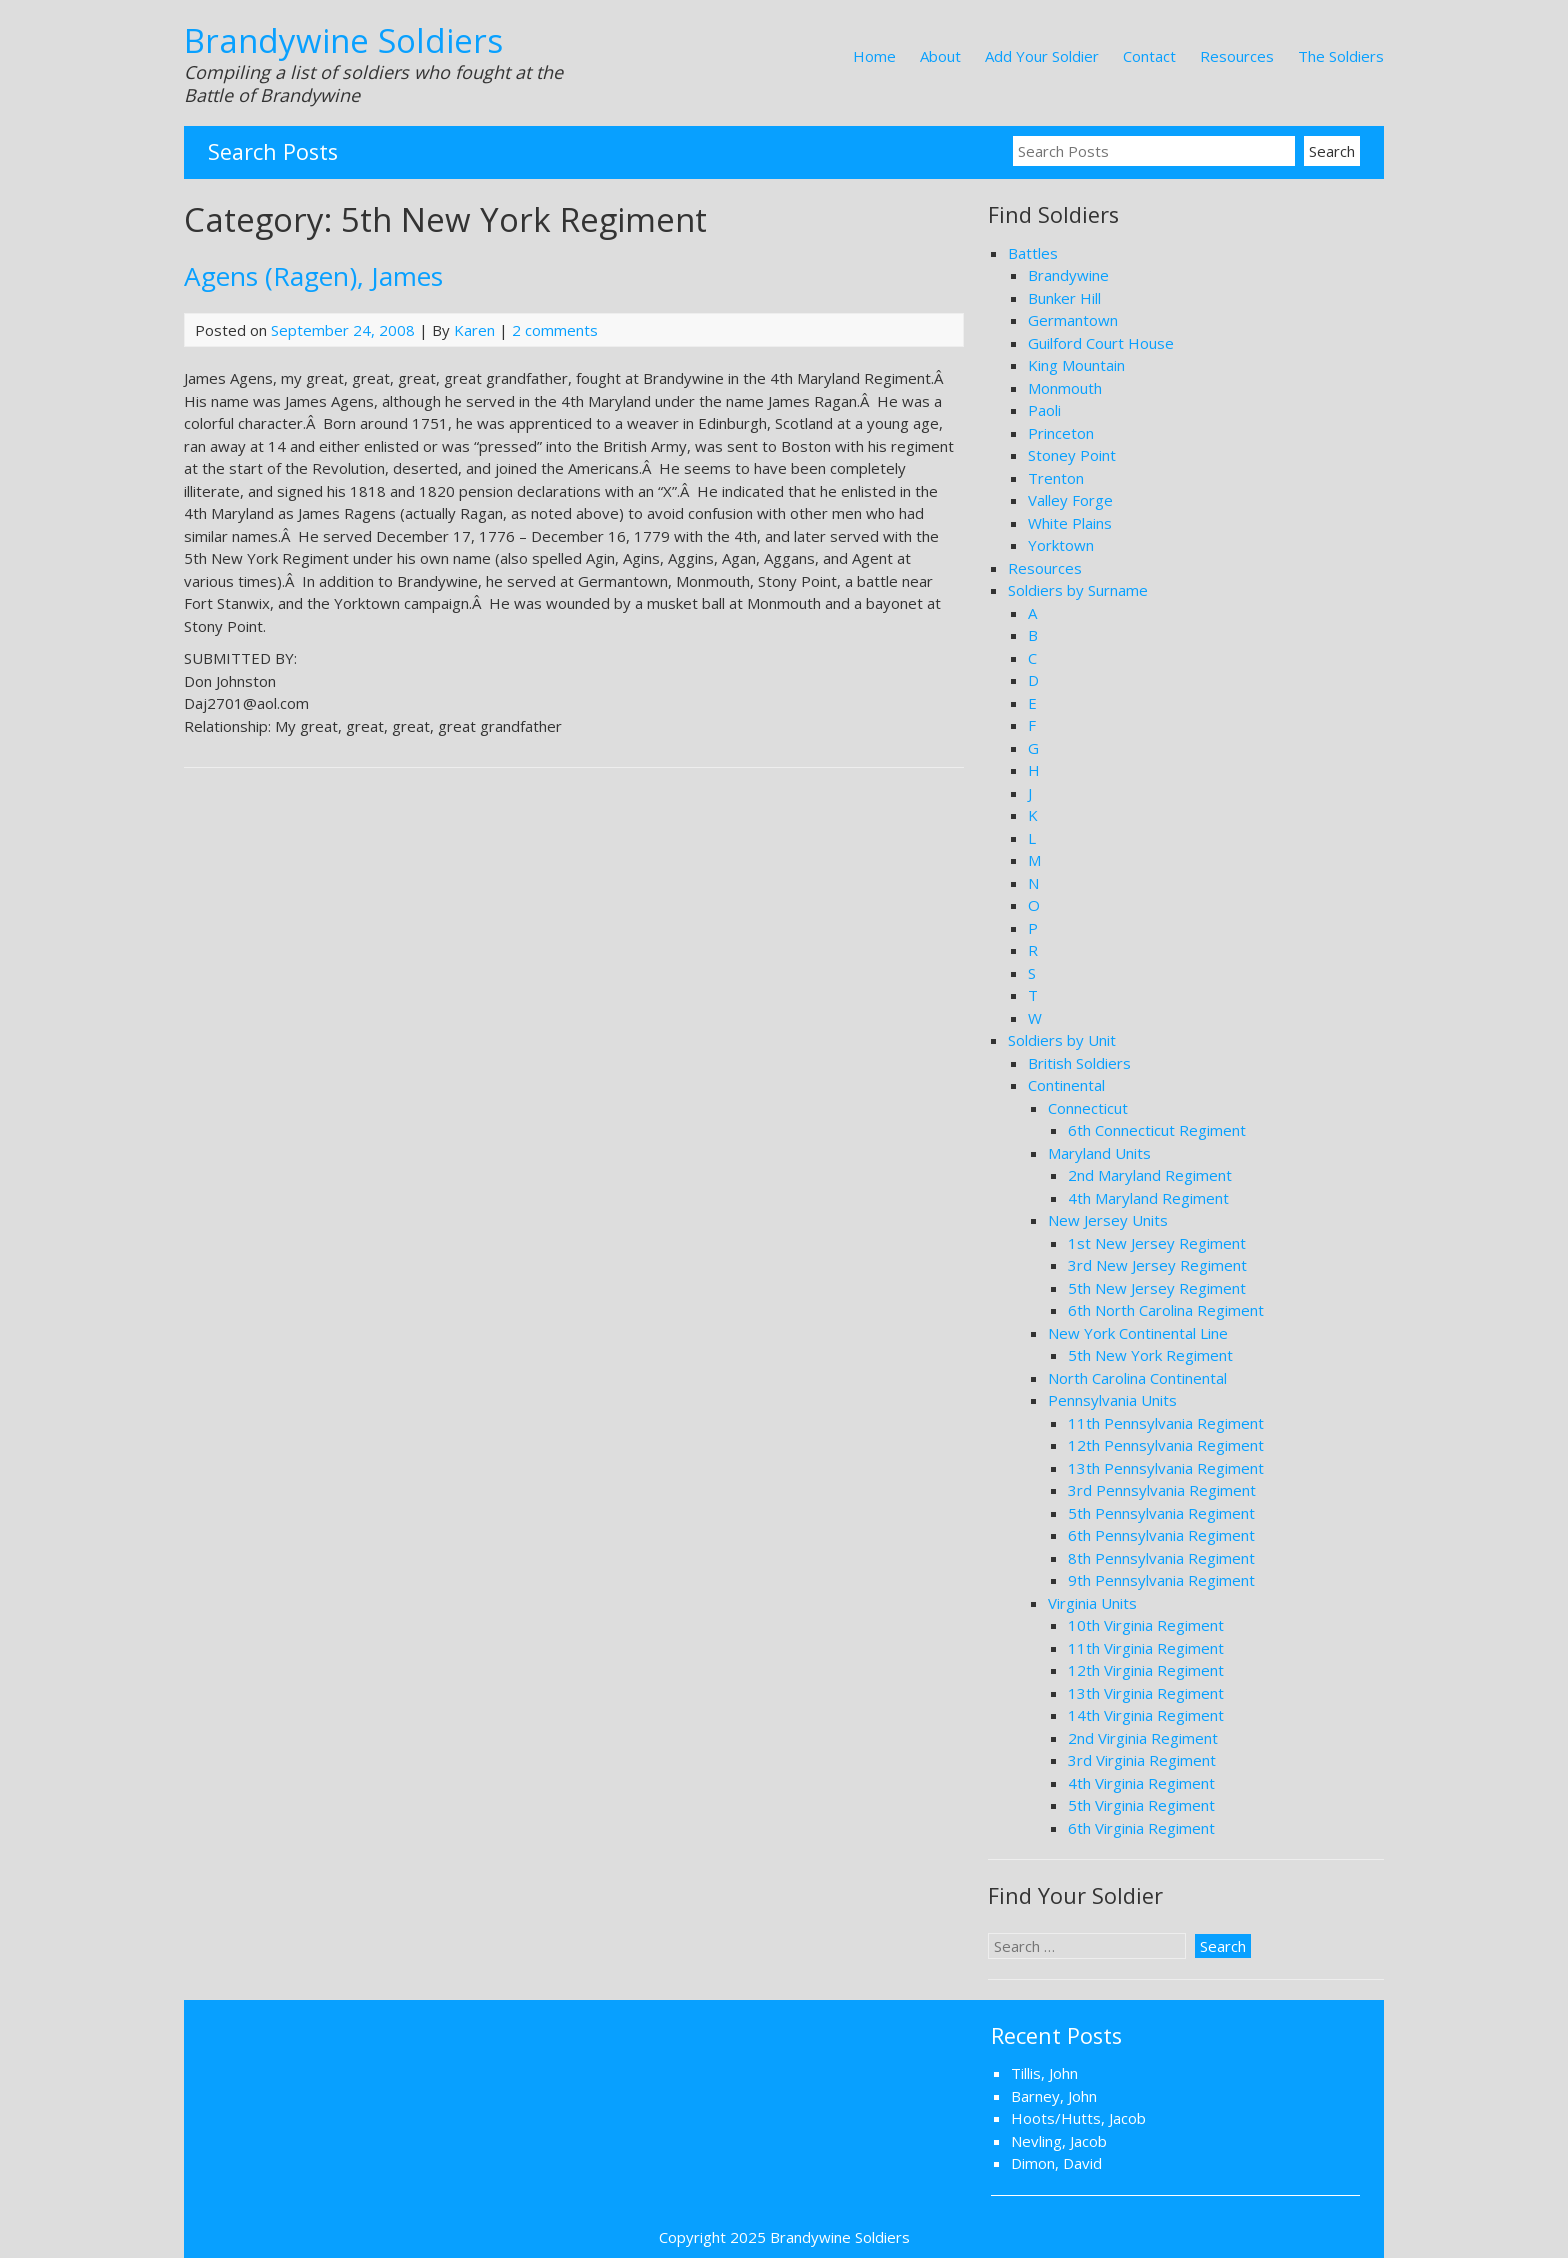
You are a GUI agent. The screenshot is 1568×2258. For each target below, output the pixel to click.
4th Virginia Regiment (1141, 1783)
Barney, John (1054, 2096)
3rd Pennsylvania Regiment (1162, 1490)
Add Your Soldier (1042, 56)
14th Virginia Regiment (1146, 1715)
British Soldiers (1079, 1063)
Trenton (1056, 478)
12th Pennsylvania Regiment (1166, 1445)
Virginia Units (1092, 1603)
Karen (474, 330)
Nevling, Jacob (1059, 2141)
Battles (1033, 253)
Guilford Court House (1101, 343)
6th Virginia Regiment (1141, 1828)
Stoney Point (1072, 455)
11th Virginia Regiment (1146, 1648)
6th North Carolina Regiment (1166, 1310)
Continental (1066, 1085)
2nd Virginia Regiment (1143, 1738)
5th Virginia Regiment (1141, 1805)
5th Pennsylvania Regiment (1161, 1513)
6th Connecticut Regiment (1157, 1130)
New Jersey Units (1108, 1220)
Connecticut (1088, 1108)
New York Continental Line (1138, 1333)
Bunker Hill (1064, 298)
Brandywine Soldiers (343, 40)
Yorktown (1061, 545)
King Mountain (1076, 365)
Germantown (1073, 320)
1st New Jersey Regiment (1157, 1243)
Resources (1237, 56)
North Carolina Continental (1137, 1378)
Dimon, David (1056, 2163)
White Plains (1070, 523)
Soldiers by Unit (1062, 1040)
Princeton (1061, 433)
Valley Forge (1070, 500)
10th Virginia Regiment (1146, 1625)
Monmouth (1065, 388)
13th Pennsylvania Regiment (1166, 1468)
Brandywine (1068, 275)
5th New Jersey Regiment (1157, 1288)
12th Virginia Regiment (1146, 1670)
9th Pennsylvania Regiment (1161, 1580)
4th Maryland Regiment (1148, 1198)
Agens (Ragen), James (313, 276)
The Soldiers (1341, 56)
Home (874, 56)
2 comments (555, 330)
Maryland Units (1099, 1153)
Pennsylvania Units (1112, 1400)
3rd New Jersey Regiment (1157, 1265)
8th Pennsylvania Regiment (1161, 1558)
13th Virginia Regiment (1146, 1693)
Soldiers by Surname (1078, 590)
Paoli (1044, 410)
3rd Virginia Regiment (1142, 1760)
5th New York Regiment (1150, 1355)
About (940, 56)
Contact (1149, 56)
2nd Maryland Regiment (1150, 1175)
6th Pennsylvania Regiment (1161, 1535)
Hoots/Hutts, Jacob (1078, 2118)
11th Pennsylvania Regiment (1166, 1423)
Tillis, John (1044, 2073)
